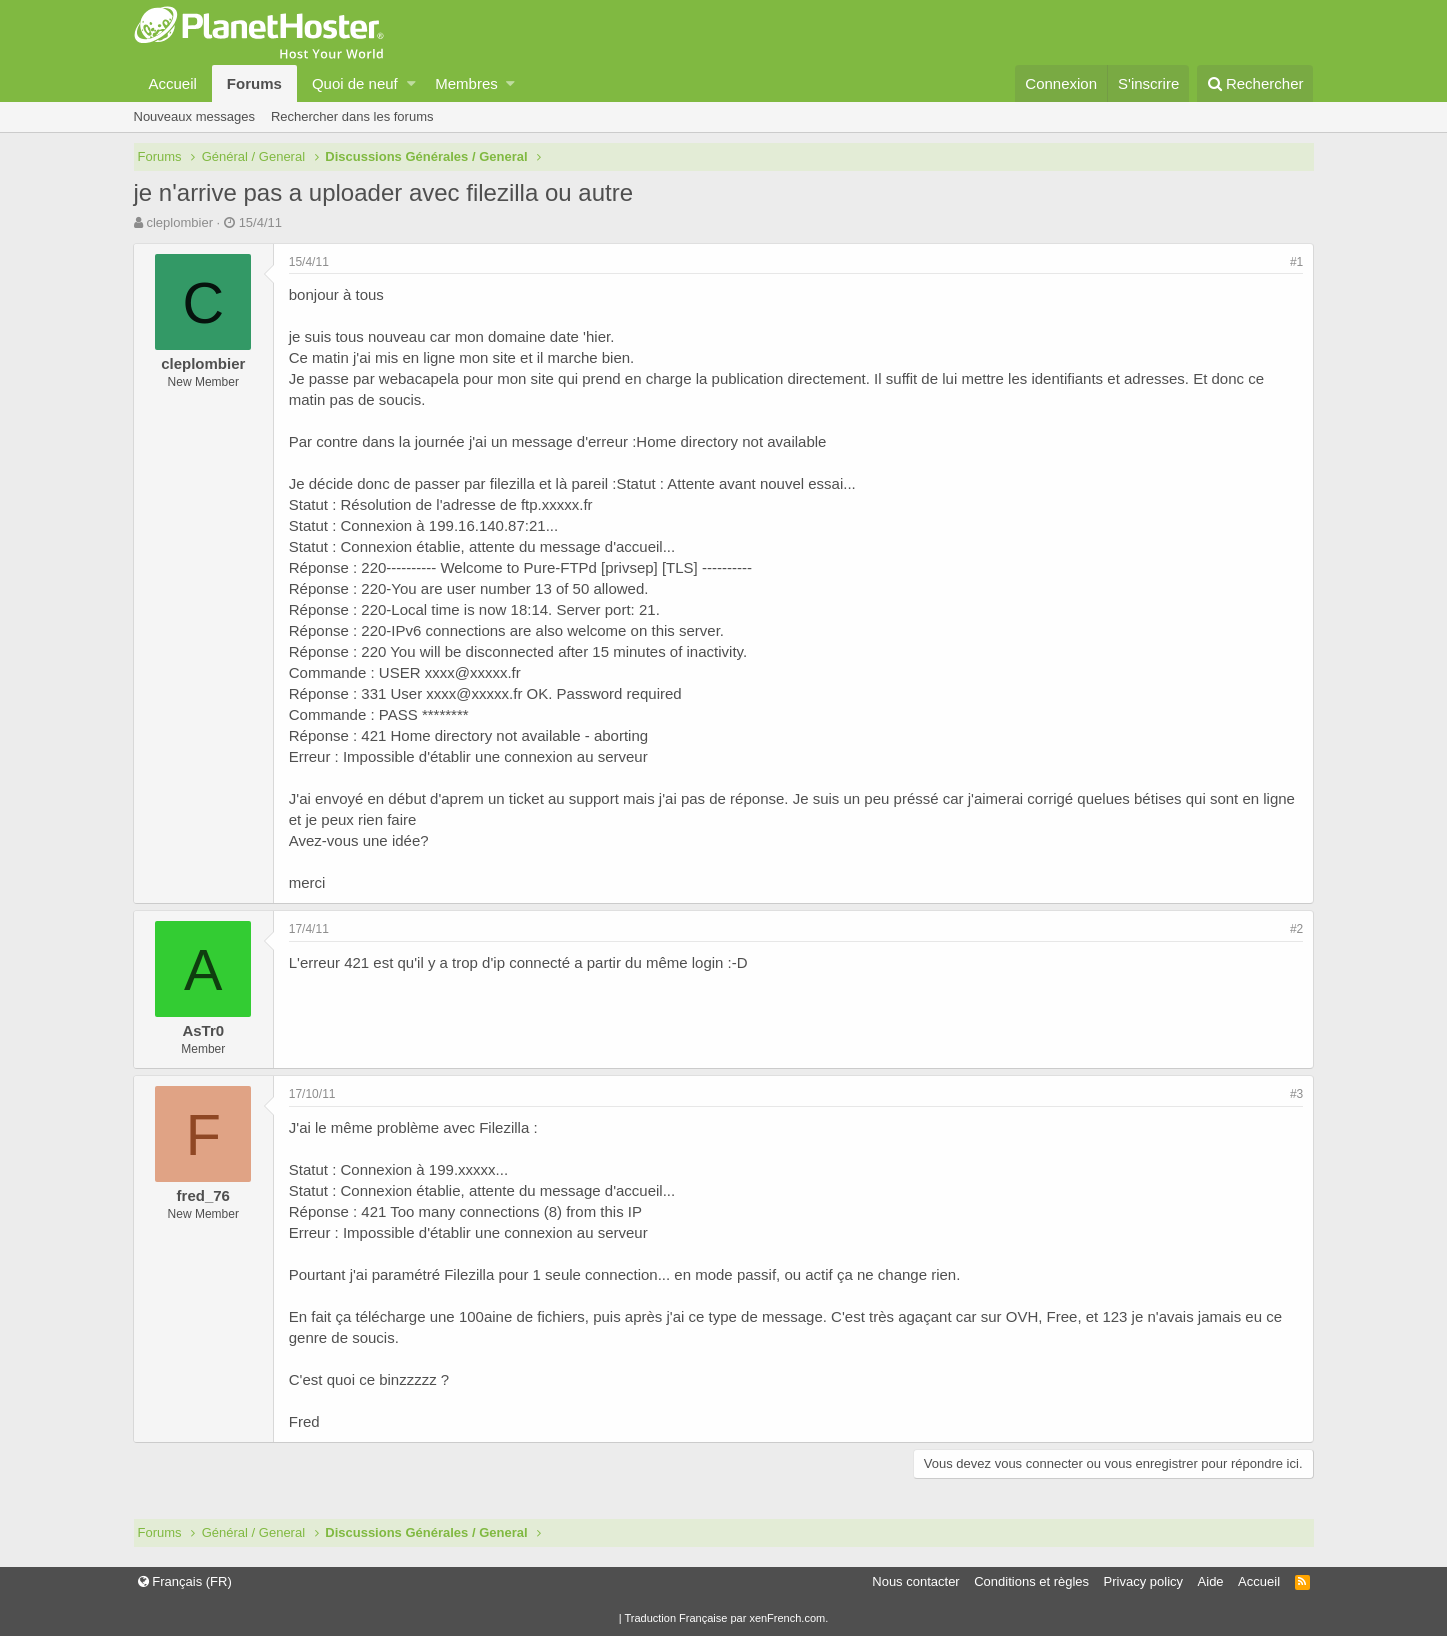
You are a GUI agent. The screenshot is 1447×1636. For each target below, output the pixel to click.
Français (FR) (185, 1581)
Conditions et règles (1031, 1581)
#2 (1295, 929)
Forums (254, 83)
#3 (1295, 1094)
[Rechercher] (1255, 83)
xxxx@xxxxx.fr (473, 672)
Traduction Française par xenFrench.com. (726, 1618)
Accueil (173, 83)
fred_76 (203, 1195)
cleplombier (179, 222)
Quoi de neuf (355, 83)
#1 (1295, 262)
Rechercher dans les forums (352, 116)
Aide (1211, 1581)
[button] (411, 83)
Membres (466, 83)
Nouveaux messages (194, 116)
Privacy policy (1143, 1581)
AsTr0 (204, 1030)
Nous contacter (915, 1581)
